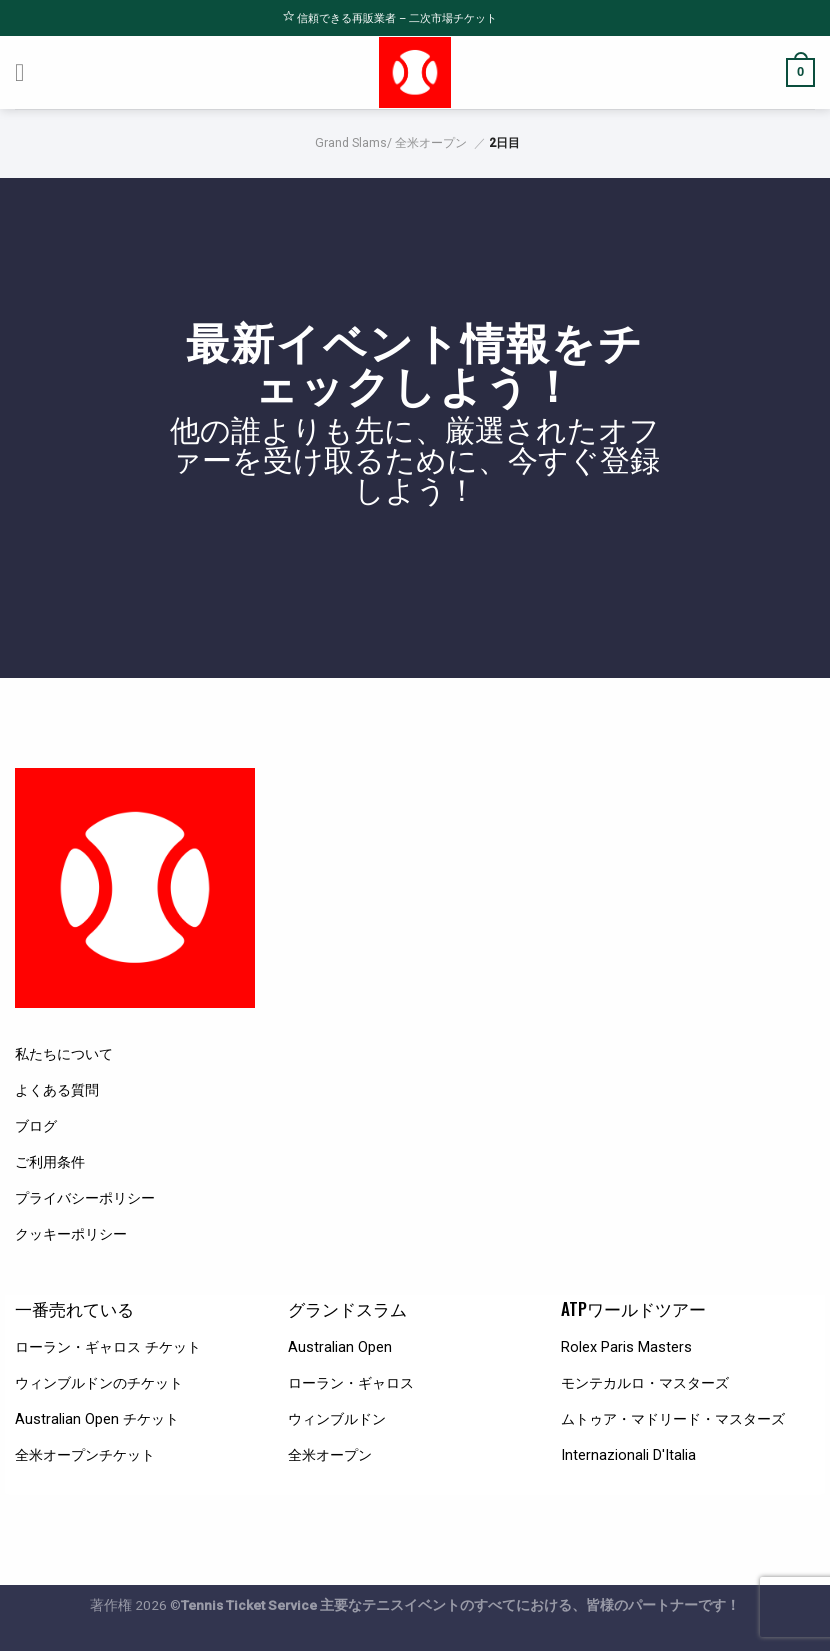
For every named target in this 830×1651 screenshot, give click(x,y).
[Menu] (28, 72)
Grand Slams (351, 143)
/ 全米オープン (427, 143)
